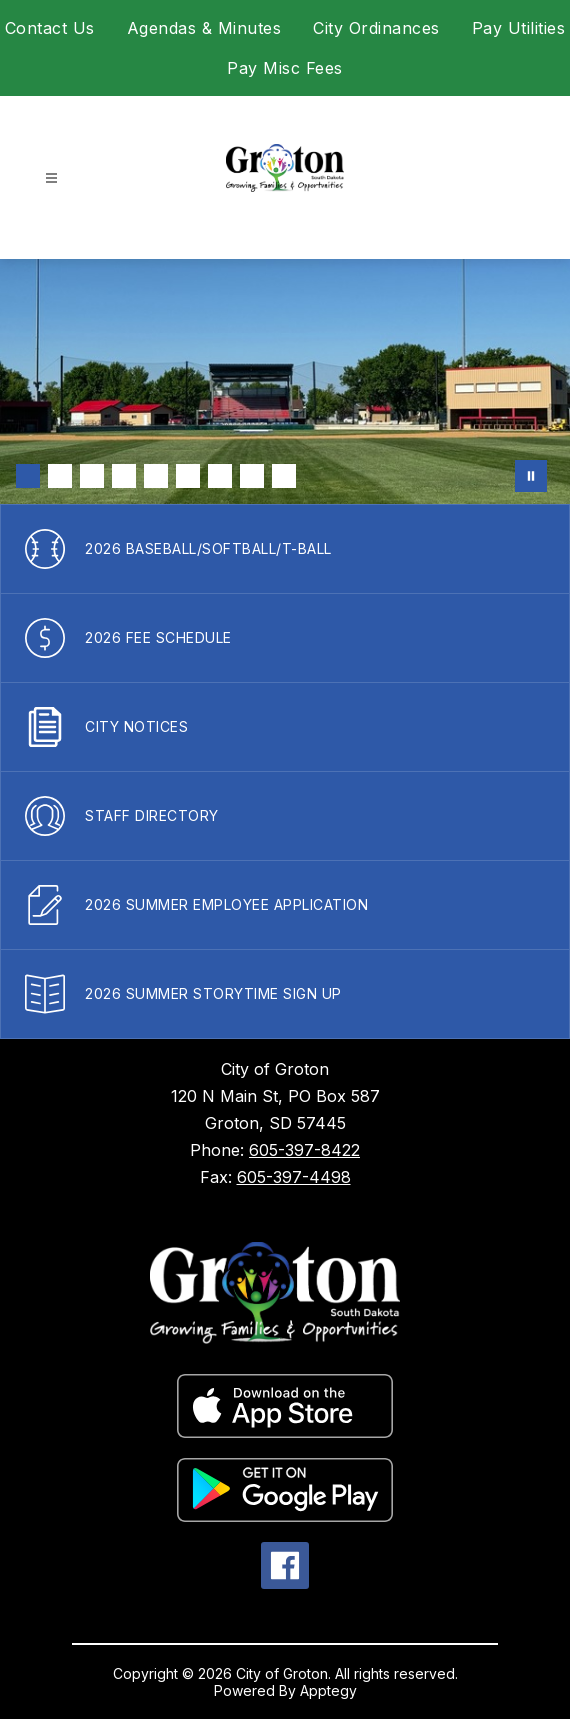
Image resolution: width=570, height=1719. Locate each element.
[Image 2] (60, 476)
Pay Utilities (519, 28)
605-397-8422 (304, 1150)
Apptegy (328, 1690)
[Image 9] (284, 476)
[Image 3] (92, 476)
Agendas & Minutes (204, 28)
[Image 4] (124, 476)
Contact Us (50, 28)
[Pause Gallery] (531, 476)
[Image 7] (220, 476)
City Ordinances (376, 28)
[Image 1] (28, 476)
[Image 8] (252, 476)
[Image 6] (188, 476)
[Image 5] (156, 476)
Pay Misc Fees (285, 68)
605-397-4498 (294, 1177)
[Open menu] (51, 178)
